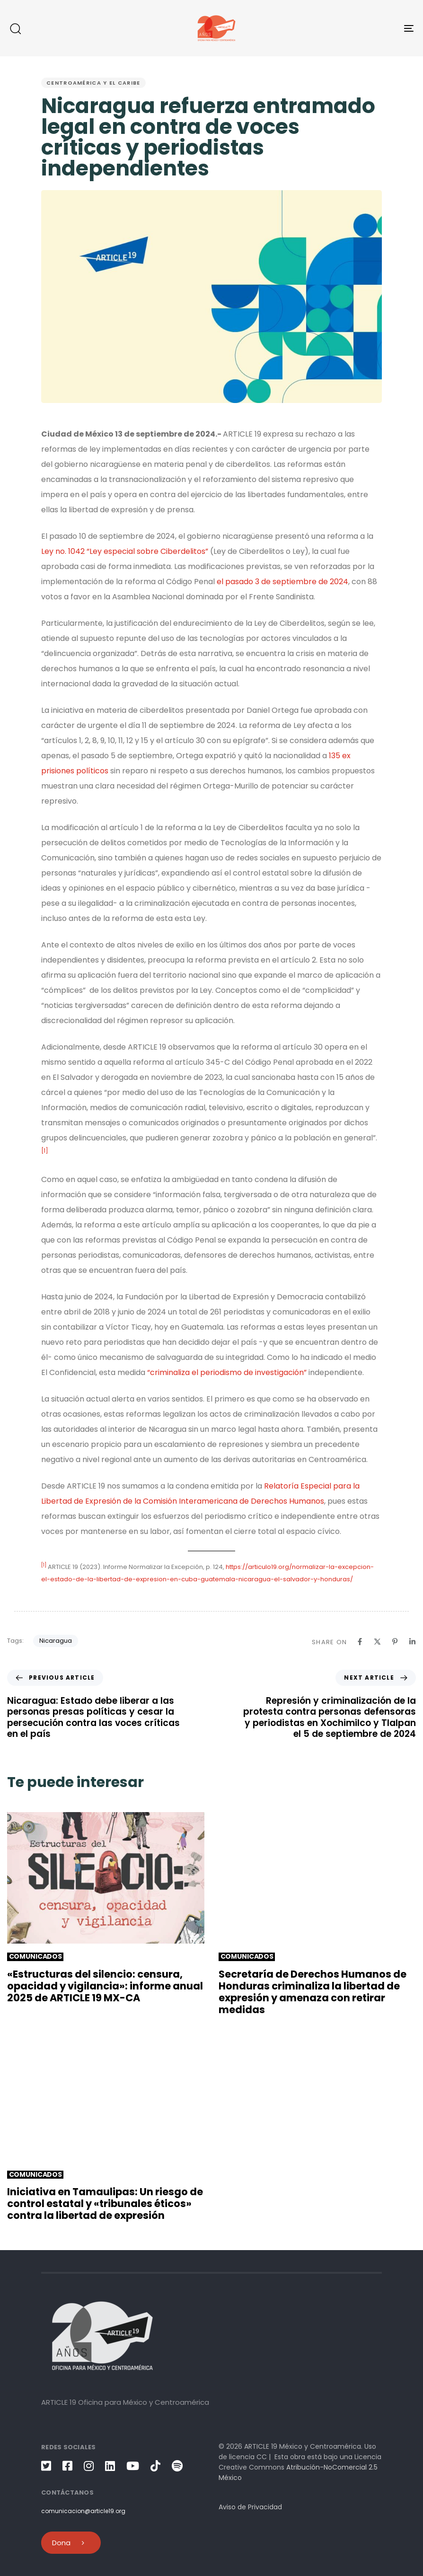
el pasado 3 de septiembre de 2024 (282, 581)
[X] (377, 1641)
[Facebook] (359, 1641)
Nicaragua (55, 1640)
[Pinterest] (394, 1641)
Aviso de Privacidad (250, 2507)
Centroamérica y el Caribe (93, 83)
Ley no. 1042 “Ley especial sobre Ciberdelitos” (124, 551)
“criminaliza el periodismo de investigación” (227, 1372)
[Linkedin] (412, 1641)
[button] (15, 28)
